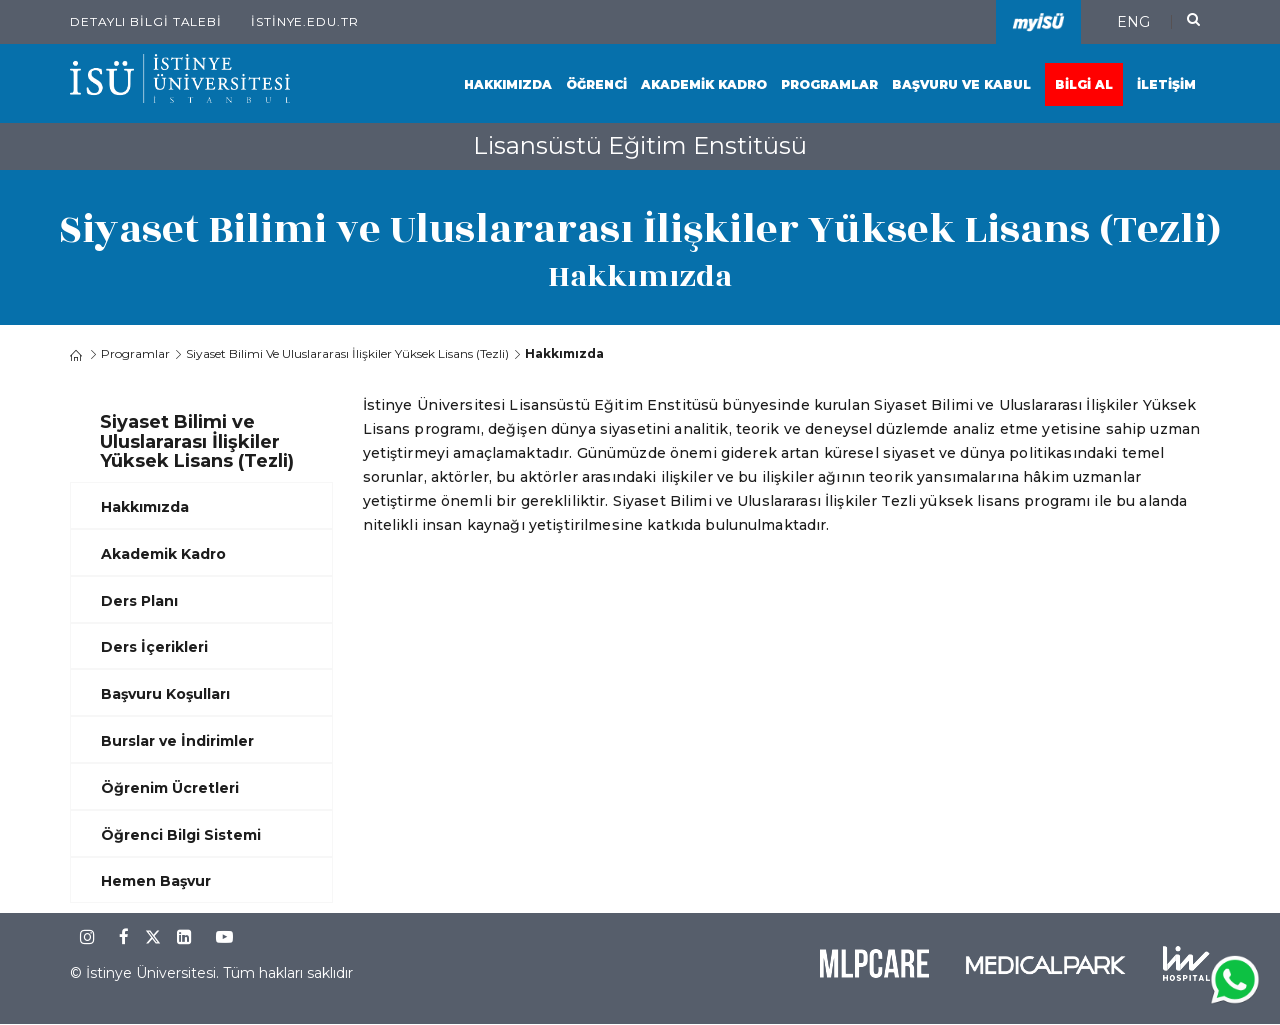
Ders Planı (139, 601)
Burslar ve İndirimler (177, 741)
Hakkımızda (508, 84)
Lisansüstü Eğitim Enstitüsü (640, 145)
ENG (1133, 22)
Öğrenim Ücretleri (170, 788)
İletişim (1166, 84)
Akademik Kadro (704, 84)
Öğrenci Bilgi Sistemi (181, 835)
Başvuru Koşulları (165, 694)
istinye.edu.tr (305, 21)
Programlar (829, 84)
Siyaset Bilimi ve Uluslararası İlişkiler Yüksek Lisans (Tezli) (347, 353)
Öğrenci (596, 84)
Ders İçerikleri (154, 647)
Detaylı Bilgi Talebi (146, 21)
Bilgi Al (1084, 84)
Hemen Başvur (156, 881)
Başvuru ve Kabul (961, 84)
